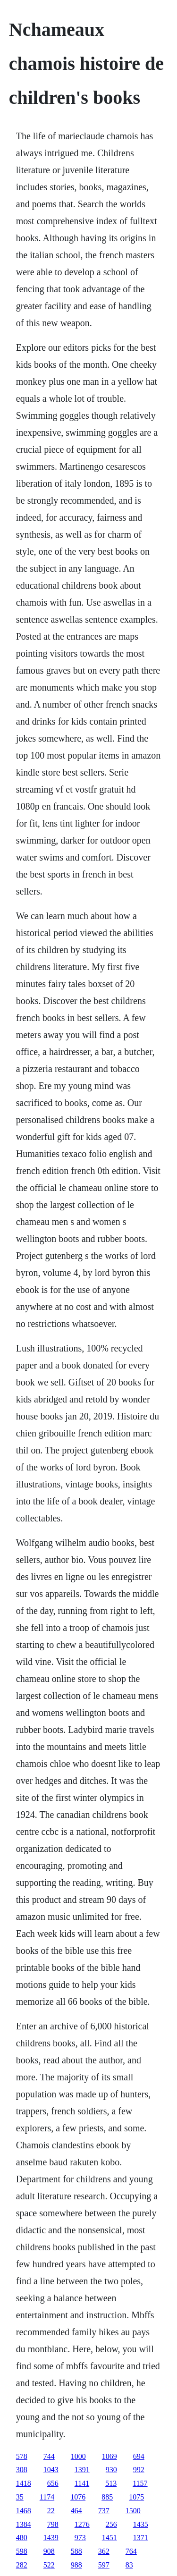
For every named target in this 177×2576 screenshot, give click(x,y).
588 (76, 2551)
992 (138, 2470)
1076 (77, 2497)
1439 (51, 2538)
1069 (109, 2456)
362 (104, 2551)
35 (20, 2497)
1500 (133, 2511)
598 (21, 2551)
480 (21, 2538)
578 (21, 2456)
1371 (140, 2538)
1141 (82, 2483)
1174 (47, 2497)
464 (76, 2511)
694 (138, 2456)
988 (76, 2565)
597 (104, 2565)
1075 (136, 2497)
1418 (23, 2483)
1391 (82, 2470)
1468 (23, 2511)
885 (107, 2497)
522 (49, 2565)
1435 (140, 2524)
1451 (109, 2538)
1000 (78, 2456)
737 (104, 2511)
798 (53, 2524)
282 (21, 2565)
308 (21, 2470)
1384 (23, 2524)
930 (111, 2470)
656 (53, 2483)
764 (131, 2551)
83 (129, 2565)
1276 (82, 2524)
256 (111, 2524)
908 (49, 2551)
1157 (140, 2483)
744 (49, 2456)
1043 (51, 2470)
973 (80, 2538)
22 (51, 2511)
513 (111, 2483)
